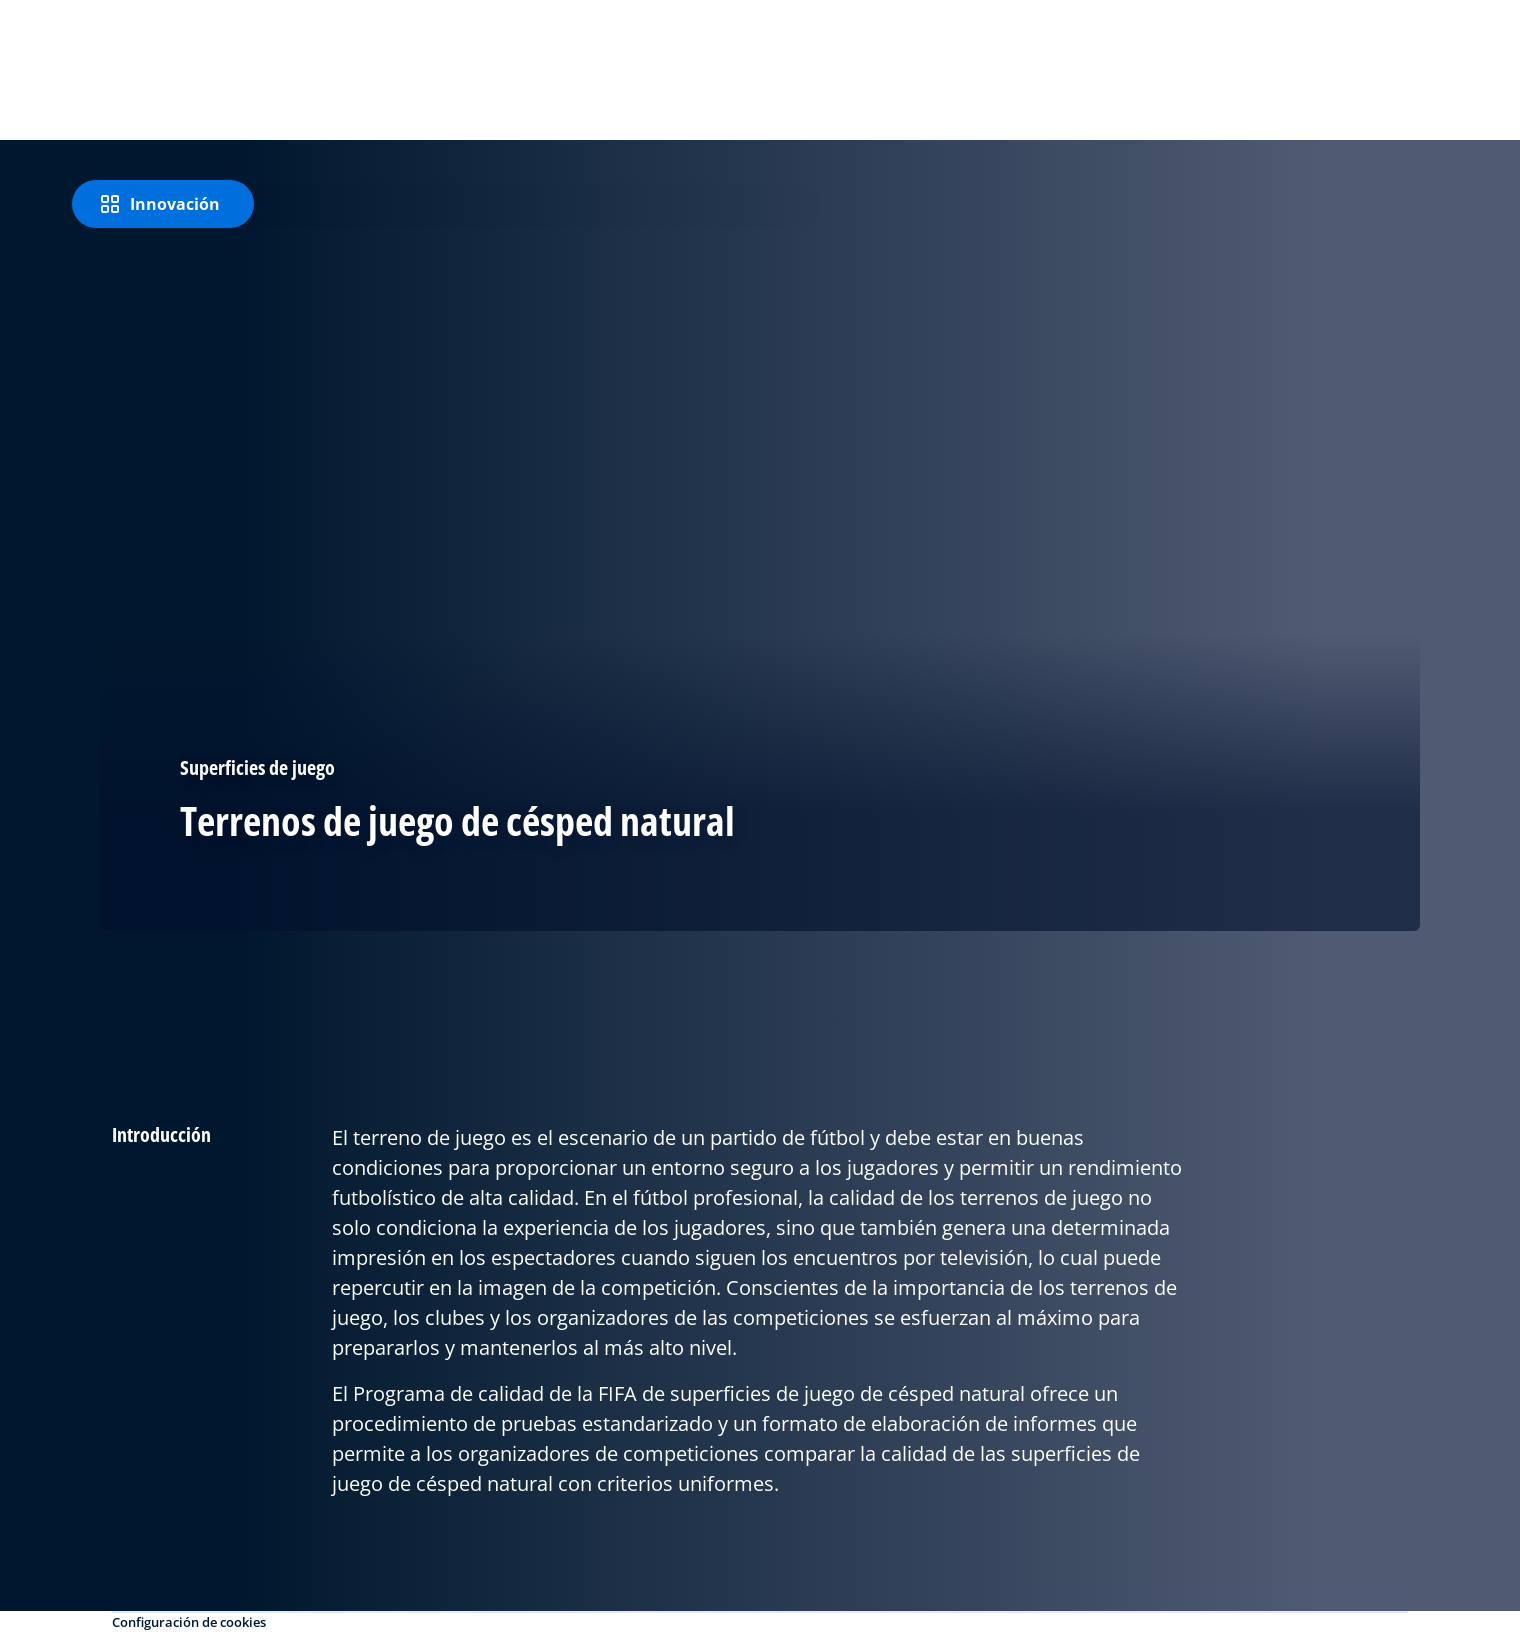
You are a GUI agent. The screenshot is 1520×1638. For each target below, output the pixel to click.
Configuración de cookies (189, 1622)
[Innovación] (163, 204)
